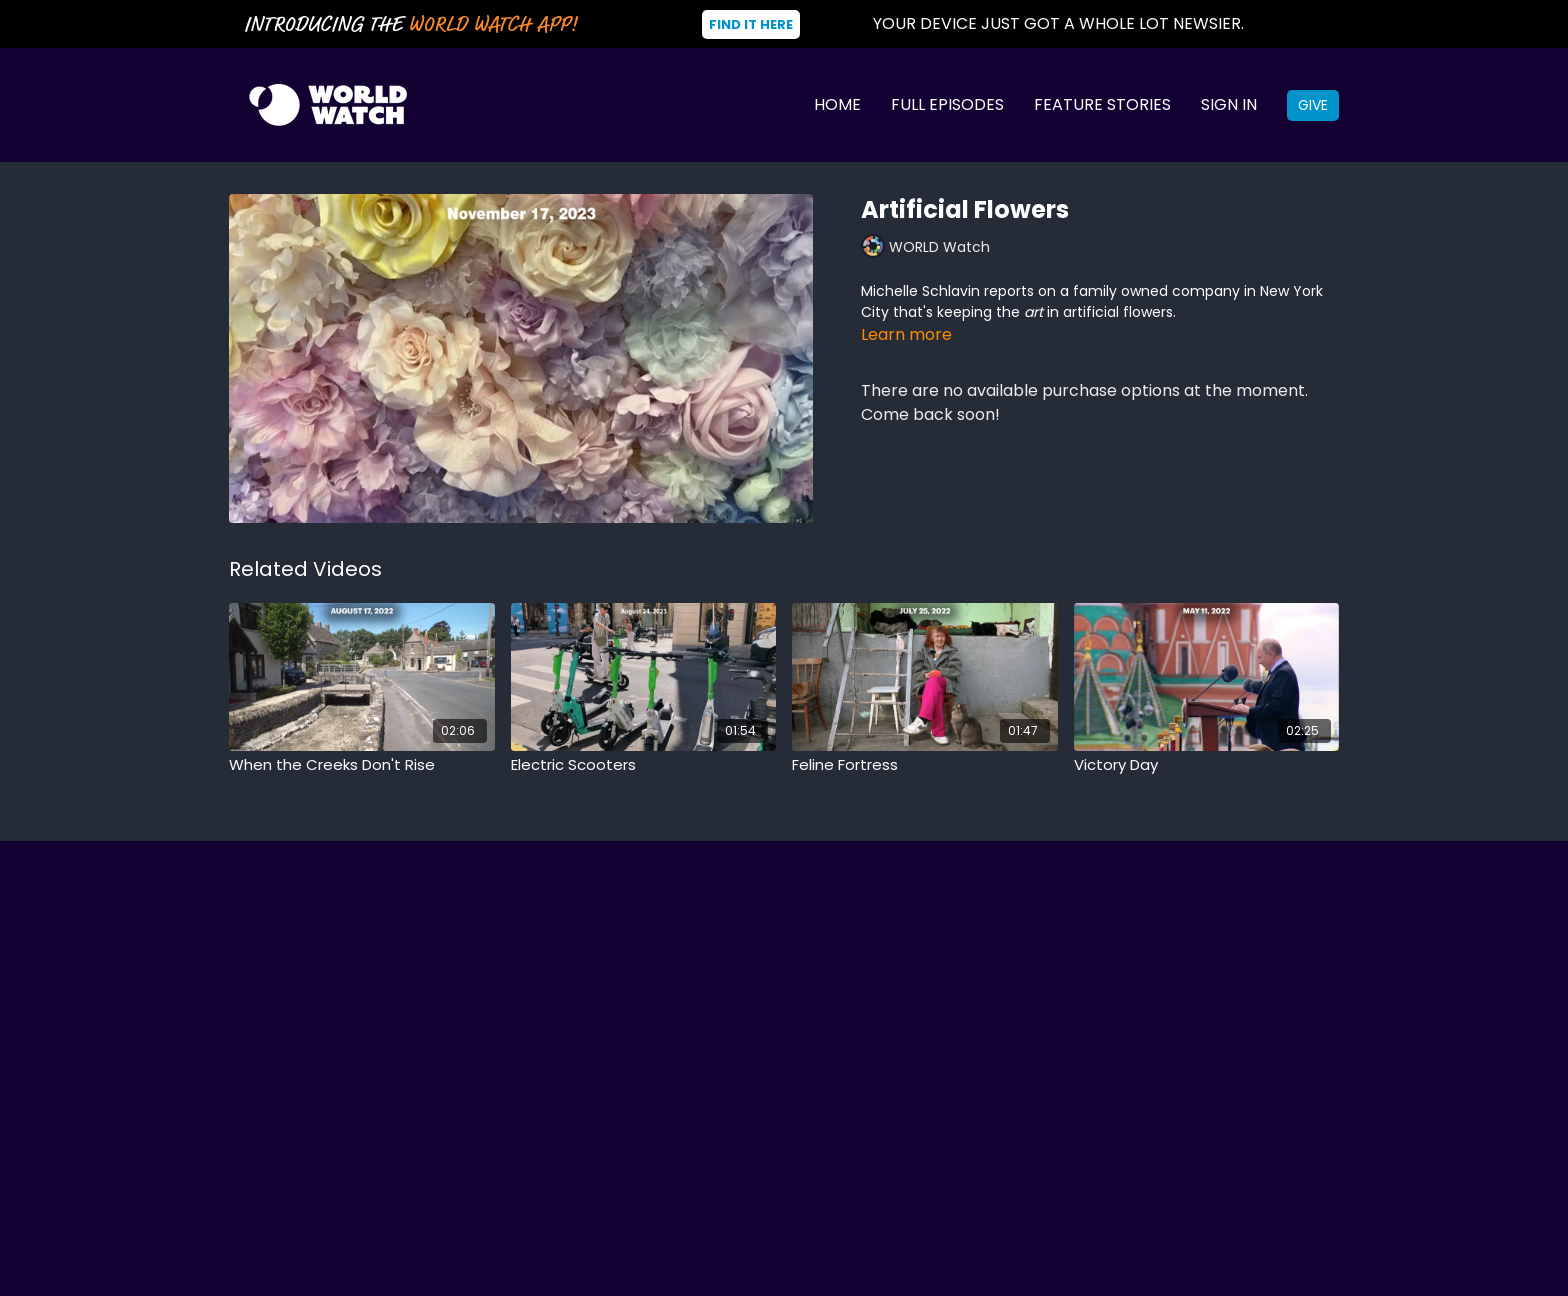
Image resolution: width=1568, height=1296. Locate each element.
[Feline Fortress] (925, 765)
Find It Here (751, 24)
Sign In (1229, 104)
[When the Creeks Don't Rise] (362, 765)
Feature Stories (1102, 104)
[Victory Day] (1207, 765)
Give (1313, 105)
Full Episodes (947, 104)
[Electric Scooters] (644, 765)
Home (837, 104)
